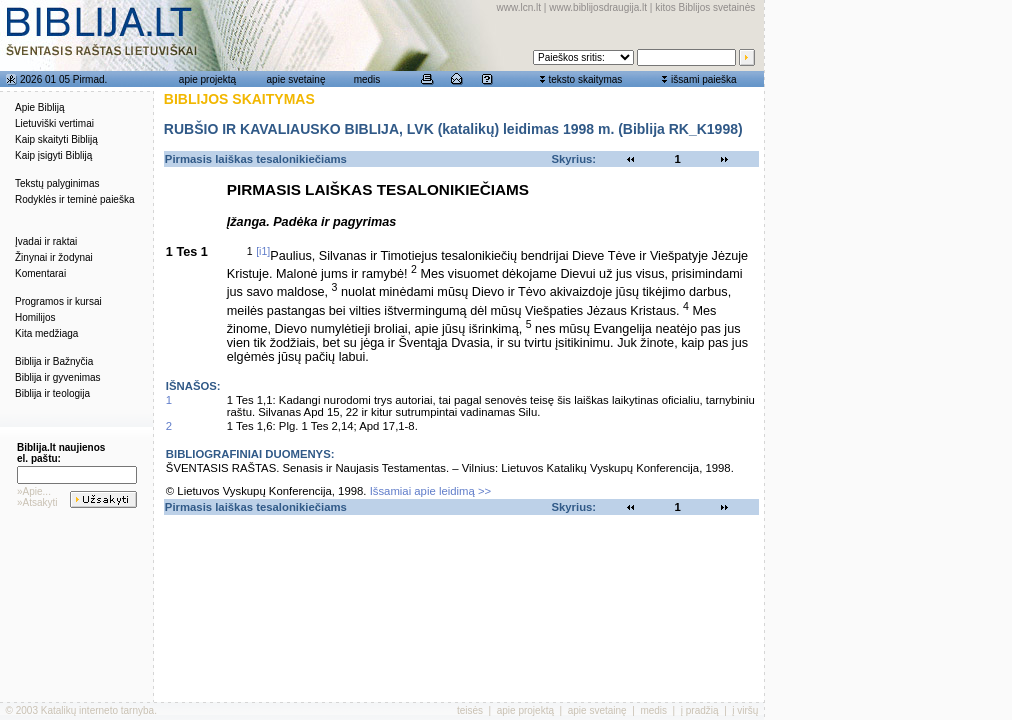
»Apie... (34, 491)
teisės (470, 710)
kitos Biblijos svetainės (705, 7)
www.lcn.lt (519, 7)
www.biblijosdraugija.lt (598, 7)
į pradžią (700, 710)
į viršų (745, 710)
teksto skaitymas (585, 79)
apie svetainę (296, 79)
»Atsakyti (37, 502)
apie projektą (207, 79)
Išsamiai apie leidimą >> (431, 491)
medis (367, 79)
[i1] (263, 251)
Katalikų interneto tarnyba (97, 710)
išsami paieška (704, 79)
